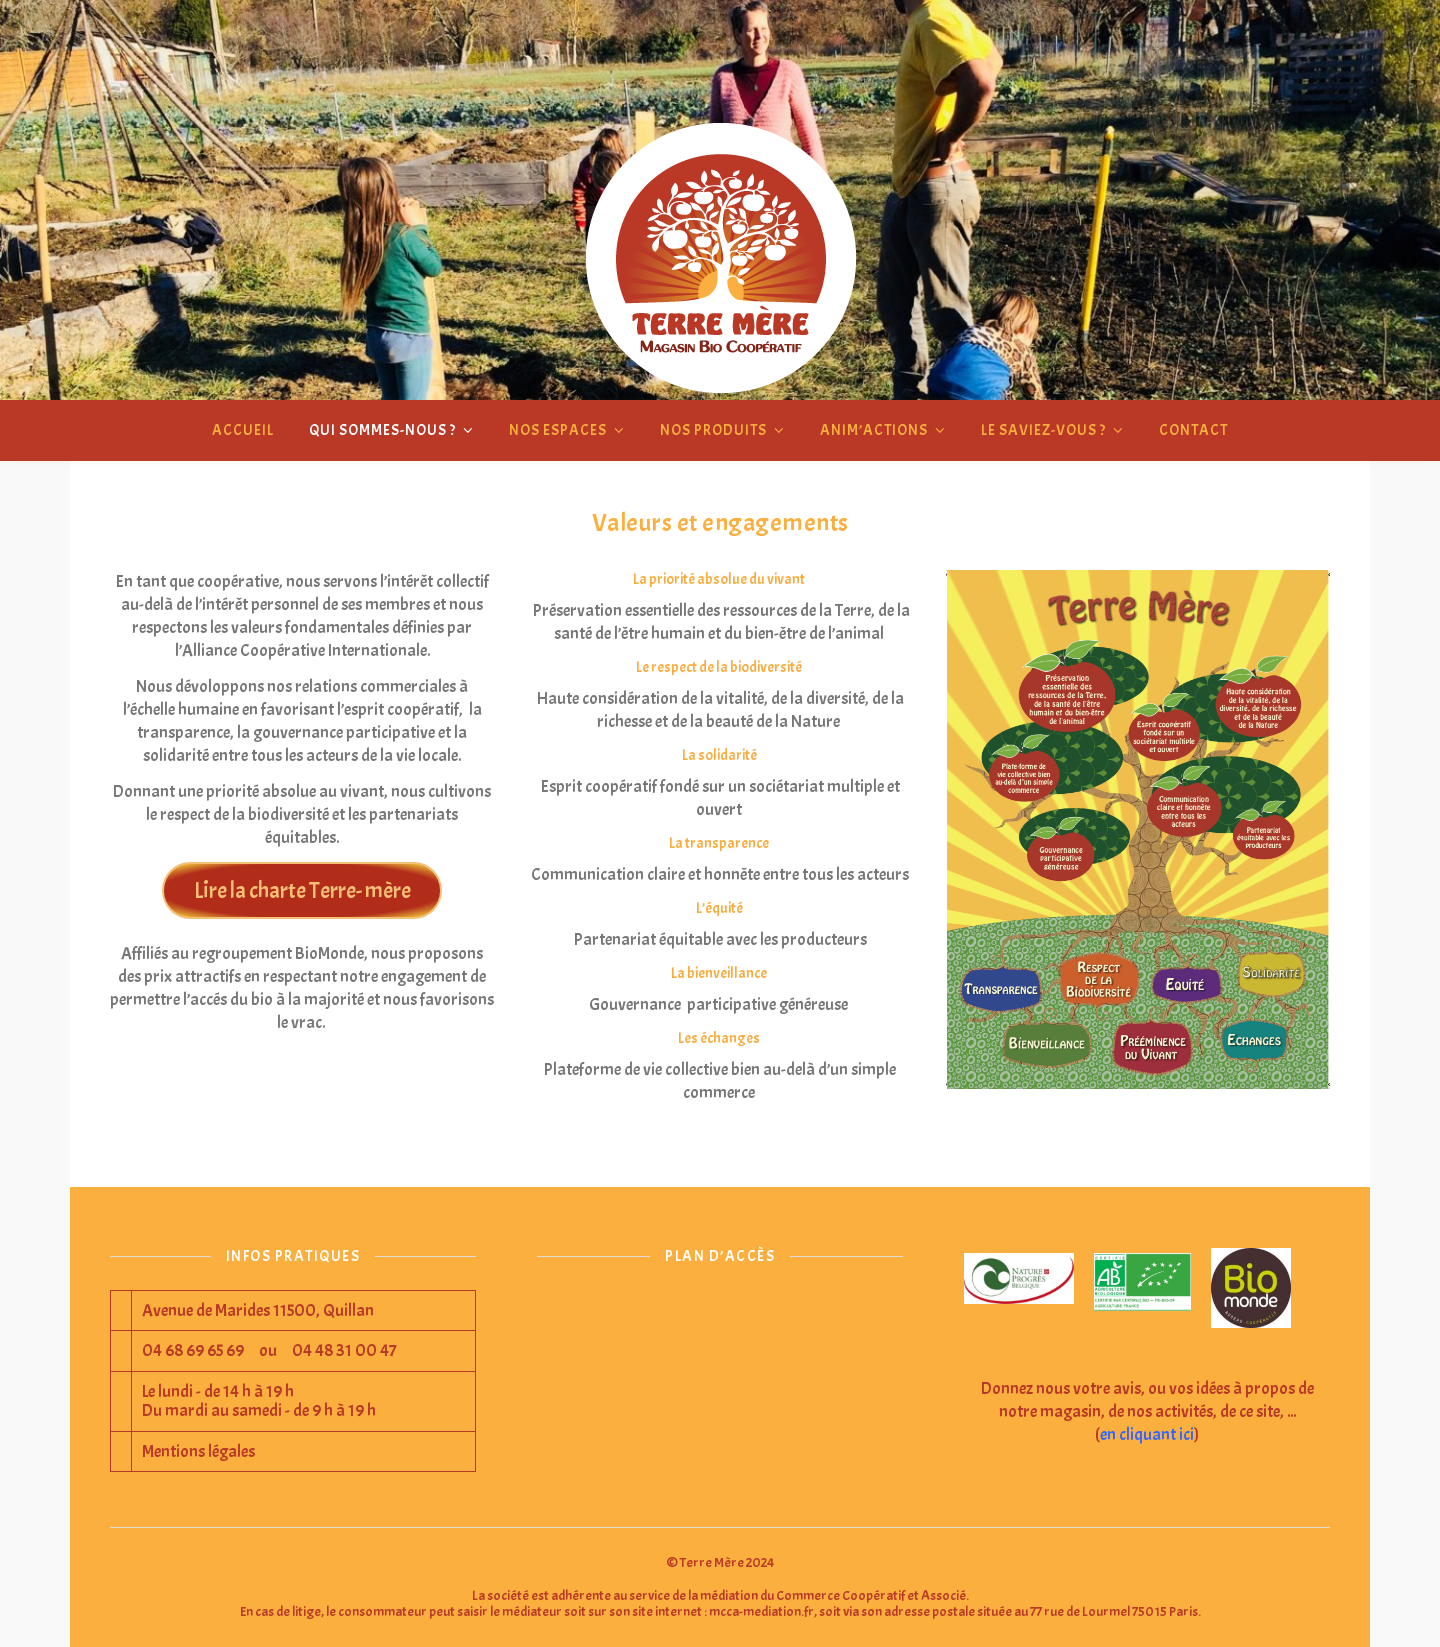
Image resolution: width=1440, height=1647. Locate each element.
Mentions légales (198, 1451)
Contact (1193, 430)
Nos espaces (558, 430)
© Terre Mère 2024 (720, 1562)
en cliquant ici (1147, 1434)
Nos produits (713, 430)
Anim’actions (874, 430)
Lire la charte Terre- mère (302, 890)
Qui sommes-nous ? (382, 430)
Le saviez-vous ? (1043, 430)
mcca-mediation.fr (761, 1611)
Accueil (243, 430)
